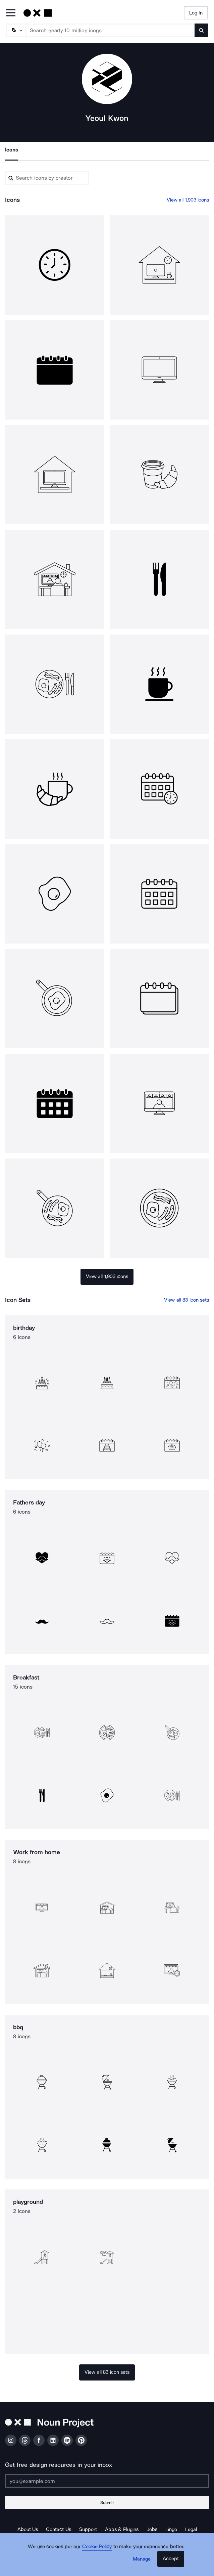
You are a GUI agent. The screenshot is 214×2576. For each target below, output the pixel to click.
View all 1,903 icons (188, 200)
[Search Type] (15, 30)
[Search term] (110, 30)
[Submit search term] (201, 30)
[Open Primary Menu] (10, 13)
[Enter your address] (107, 2481)
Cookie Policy (97, 2546)
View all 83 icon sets (186, 1300)
